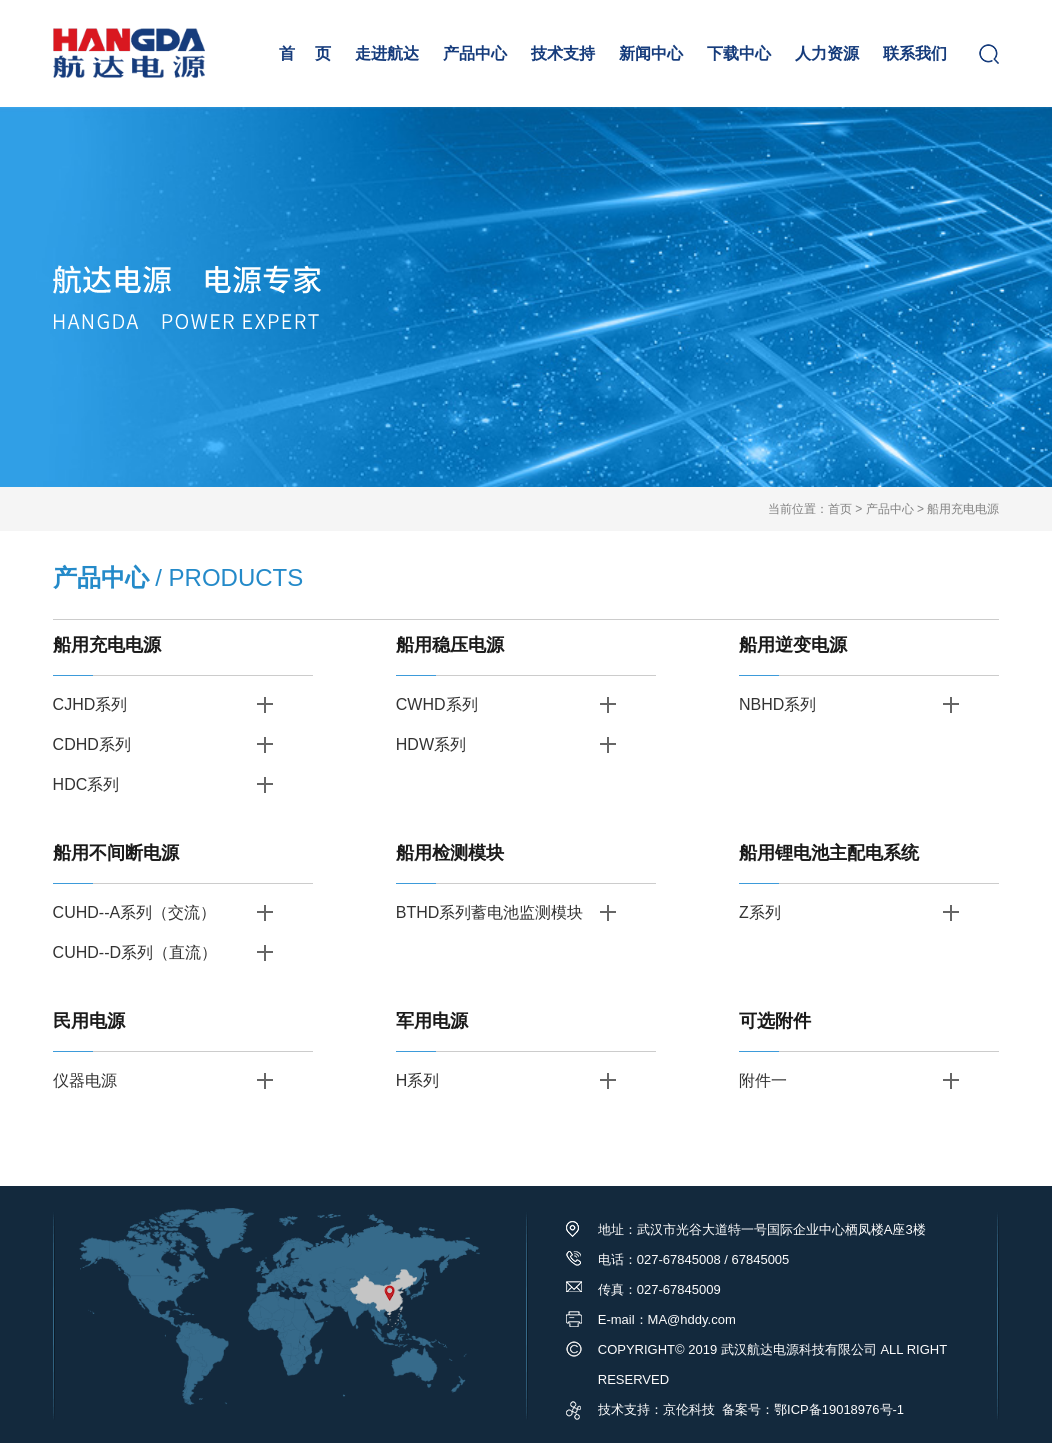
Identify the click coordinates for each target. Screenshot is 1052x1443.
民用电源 (89, 1021)
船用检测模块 (450, 853)
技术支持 (563, 53)
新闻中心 (651, 53)
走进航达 (387, 53)
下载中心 (739, 53)
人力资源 (827, 53)
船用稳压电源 (450, 645)
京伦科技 (689, 1409)
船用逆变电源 (793, 645)
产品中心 (475, 53)
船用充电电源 (963, 509)
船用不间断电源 (116, 853)
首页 (840, 509)
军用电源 (432, 1021)
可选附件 (775, 1021)
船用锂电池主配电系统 (829, 853)
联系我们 (915, 53)
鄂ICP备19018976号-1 (839, 1409)
